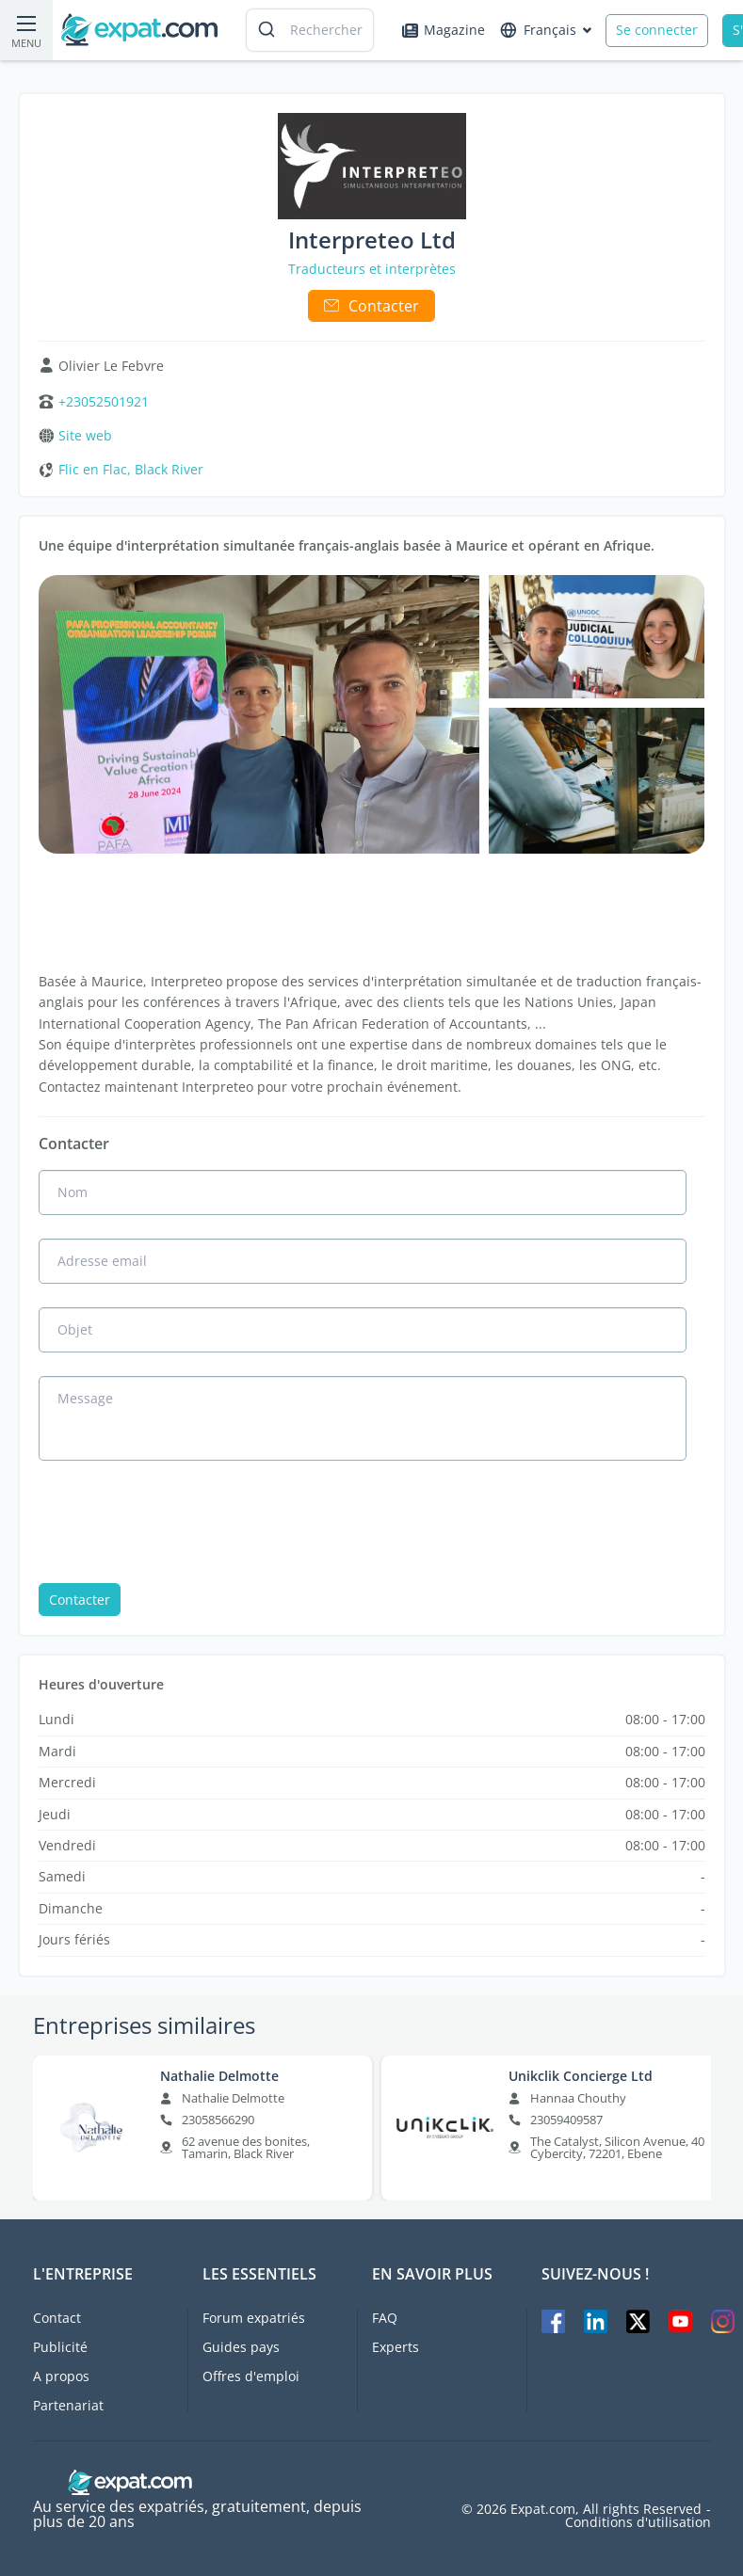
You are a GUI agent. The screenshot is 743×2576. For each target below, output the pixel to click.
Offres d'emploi (250, 2376)
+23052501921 (103, 401)
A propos (61, 2376)
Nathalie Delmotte (219, 2076)
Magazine (443, 30)
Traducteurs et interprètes (372, 269)
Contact (57, 2318)
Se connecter (657, 30)
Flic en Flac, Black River (130, 469)
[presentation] (182, 1523)
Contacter (371, 306)
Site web (85, 435)
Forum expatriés (253, 2318)
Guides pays (241, 2347)
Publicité (60, 2347)
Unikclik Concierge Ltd (581, 2076)
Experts (395, 2347)
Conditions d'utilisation (638, 2522)
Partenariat (68, 2405)
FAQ (384, 2318)
